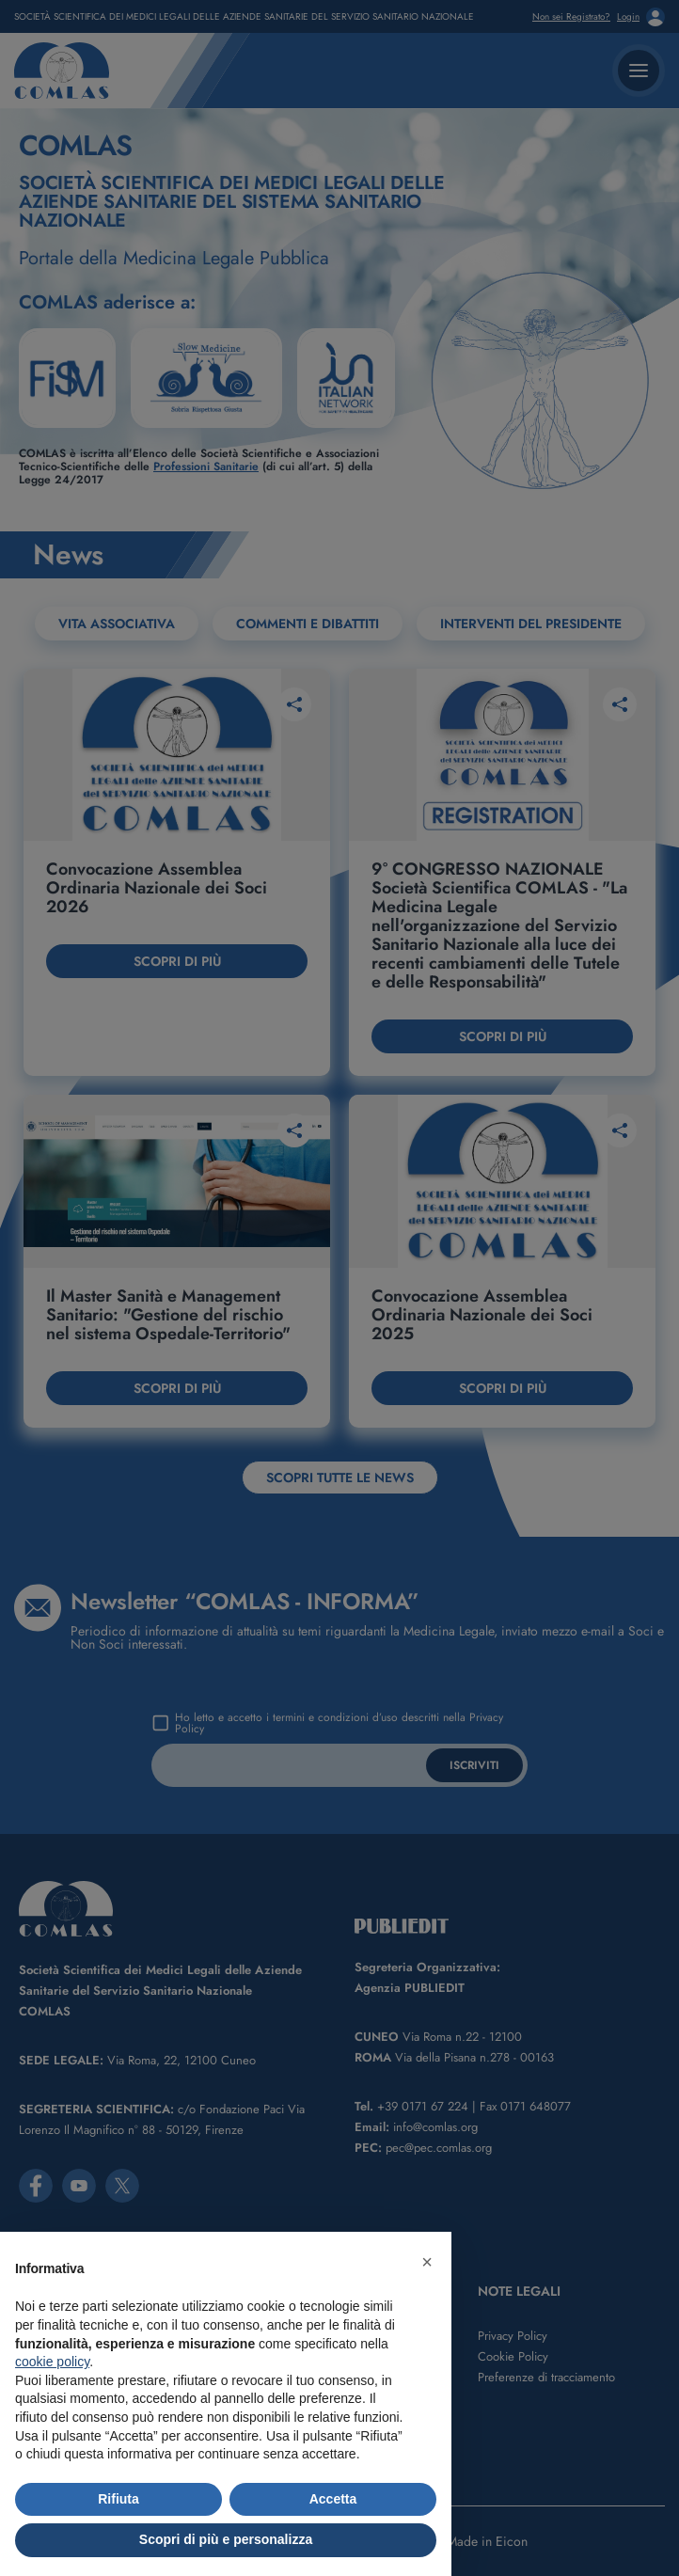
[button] (427, 2262)
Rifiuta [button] (118, 2498)
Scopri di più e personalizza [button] (225, 2539)
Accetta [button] (333, 2498)
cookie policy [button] (52, 2361)
